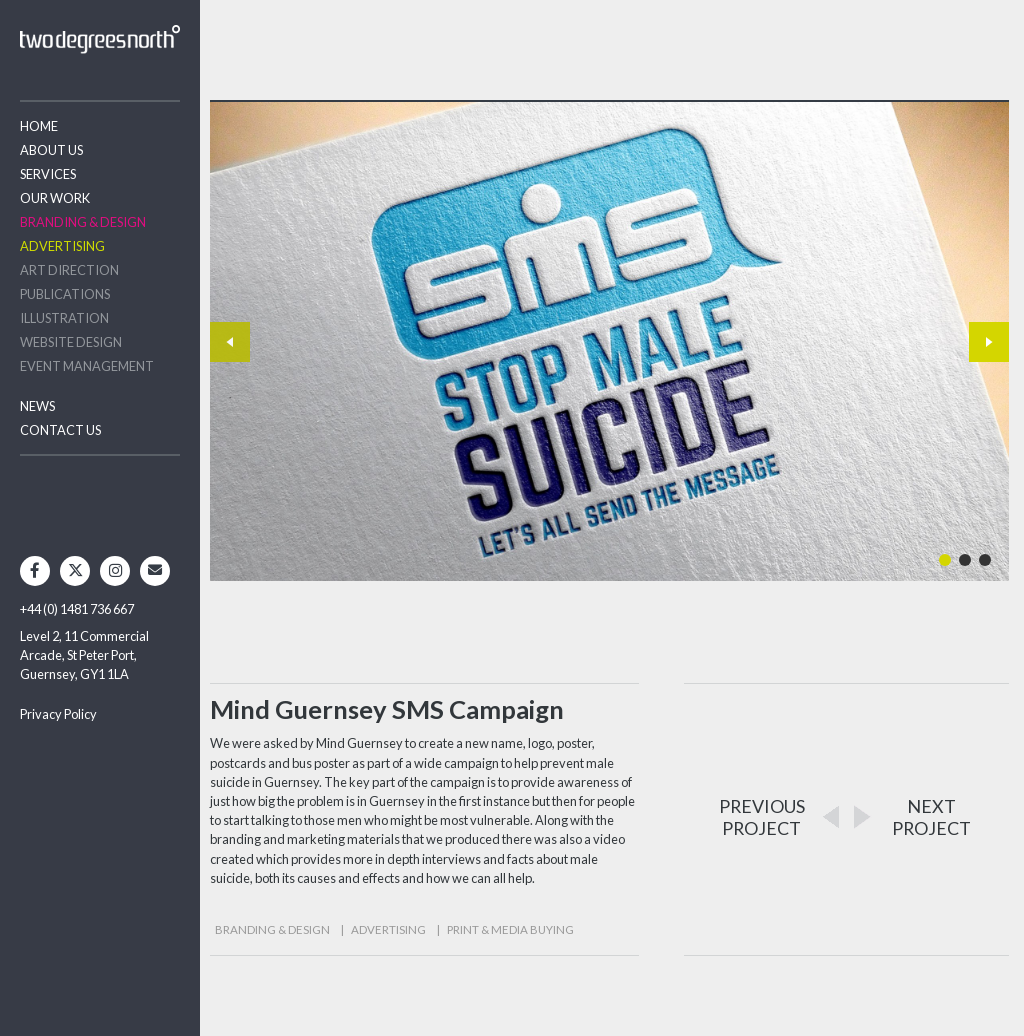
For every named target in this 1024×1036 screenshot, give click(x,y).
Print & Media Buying (510, 929)
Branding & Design (83, 222)
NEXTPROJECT (931, 817)
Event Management (87, 366)
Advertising (62, 246)
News (37, 406)
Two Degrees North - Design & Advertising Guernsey (100, 39)
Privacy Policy (58, 714)
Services (48, 174)
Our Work (55, 198)
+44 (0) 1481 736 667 (77, 609)
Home (39, 126)
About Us (51, 150)
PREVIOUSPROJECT (762, 817)
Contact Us (60, 430)
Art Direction (69, 270)
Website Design (71, 342)
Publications (65, 294)
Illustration (64, 318)
